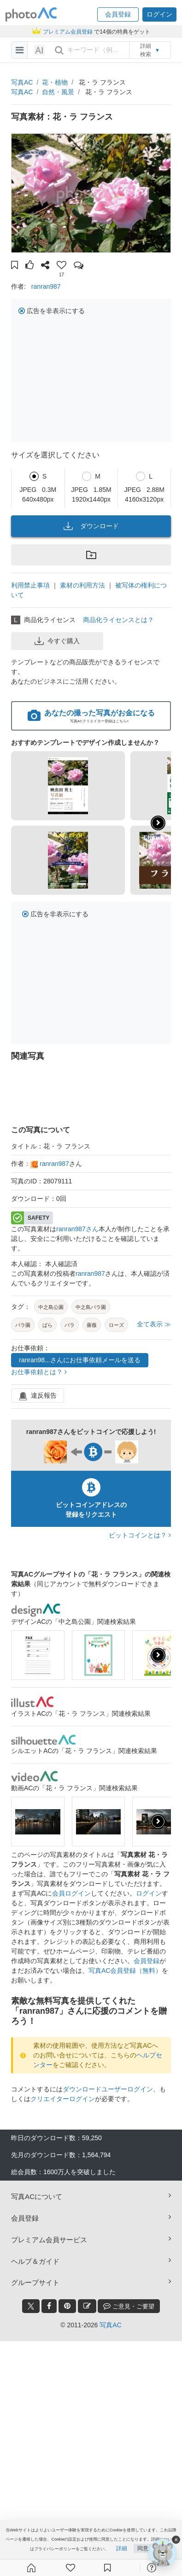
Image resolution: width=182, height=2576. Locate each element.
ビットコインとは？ (140, 1535)
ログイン (149, 1893)
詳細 (121, 2548)
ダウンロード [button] (91, 526)
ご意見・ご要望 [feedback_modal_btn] (128, 2306)
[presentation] (158, 1655)
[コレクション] (107, 2567)
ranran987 (46, 286)
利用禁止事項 (30, 585)
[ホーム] (31, 2567)
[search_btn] (59, 50)
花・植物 (55, 82)
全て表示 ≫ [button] (154, 1324)
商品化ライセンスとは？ (118, 619)
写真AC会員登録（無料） (125, 1970)
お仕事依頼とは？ (39, 1372)
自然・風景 (58, 92)
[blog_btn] (87, 2306)
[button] (118, 14)
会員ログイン (71, 1893)
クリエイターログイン (62, 2098)
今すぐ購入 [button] (57, 640)
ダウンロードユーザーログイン (108, 2089)
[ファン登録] (70, 2567)
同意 (142, 2548)
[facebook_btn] (49, 2306)
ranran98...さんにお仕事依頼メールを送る (80, 1360)
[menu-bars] (20, 50)
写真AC (22, 82)
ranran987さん (77, 1229)
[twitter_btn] (31, 2306)
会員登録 (146, 1961)
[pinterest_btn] (67, 2306)
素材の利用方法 (82, 585)
